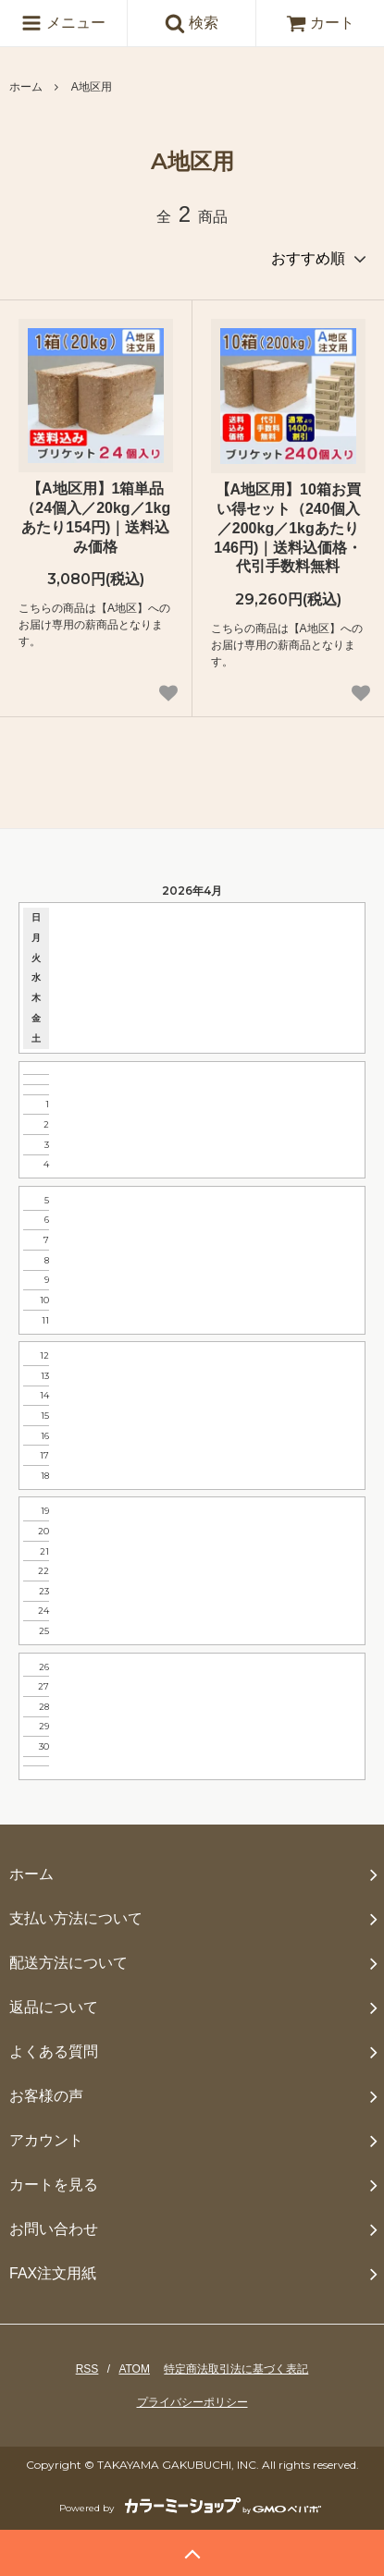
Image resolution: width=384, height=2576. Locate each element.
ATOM (134, 2368)
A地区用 (91, 86)
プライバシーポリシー (192, 2402)
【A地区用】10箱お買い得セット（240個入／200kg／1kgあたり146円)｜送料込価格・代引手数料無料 (288, 528)
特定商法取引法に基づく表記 (236, 2368)
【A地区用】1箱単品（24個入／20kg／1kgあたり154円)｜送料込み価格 (95, 517)
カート (320, 23)
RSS (87, 2368)
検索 (191, 23)
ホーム (26, 86)
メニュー (63, 23)
